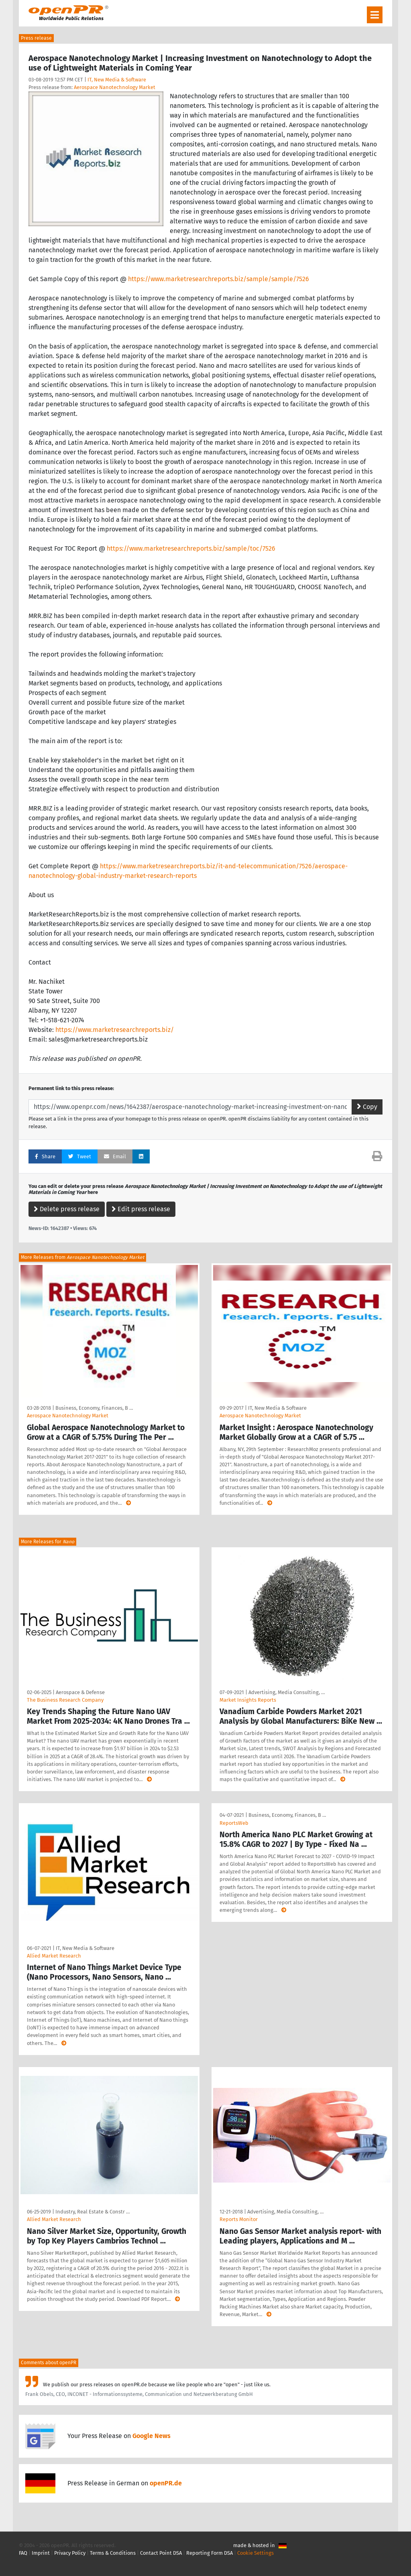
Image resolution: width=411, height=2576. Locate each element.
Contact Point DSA (161, 2553)
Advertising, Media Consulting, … (286, 1692)
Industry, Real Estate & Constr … (92, 2212)
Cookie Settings (255, 2553)
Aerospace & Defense (80, 1692)
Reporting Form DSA (209, 2553)
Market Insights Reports (248, 1700)
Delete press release (67, 1209)
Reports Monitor (239, 2219)
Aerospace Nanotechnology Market (114, 87)
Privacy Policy (69, 2553)
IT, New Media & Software (116, 80)
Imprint (41, 2553)
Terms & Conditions (113, 2553)
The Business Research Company (65, 1700)
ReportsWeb (234, 1823)
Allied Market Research (54, 1956)
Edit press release (141, 1209)
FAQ (23, 2553)
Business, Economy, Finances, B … (94, 1408)
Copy (367, 1107)
